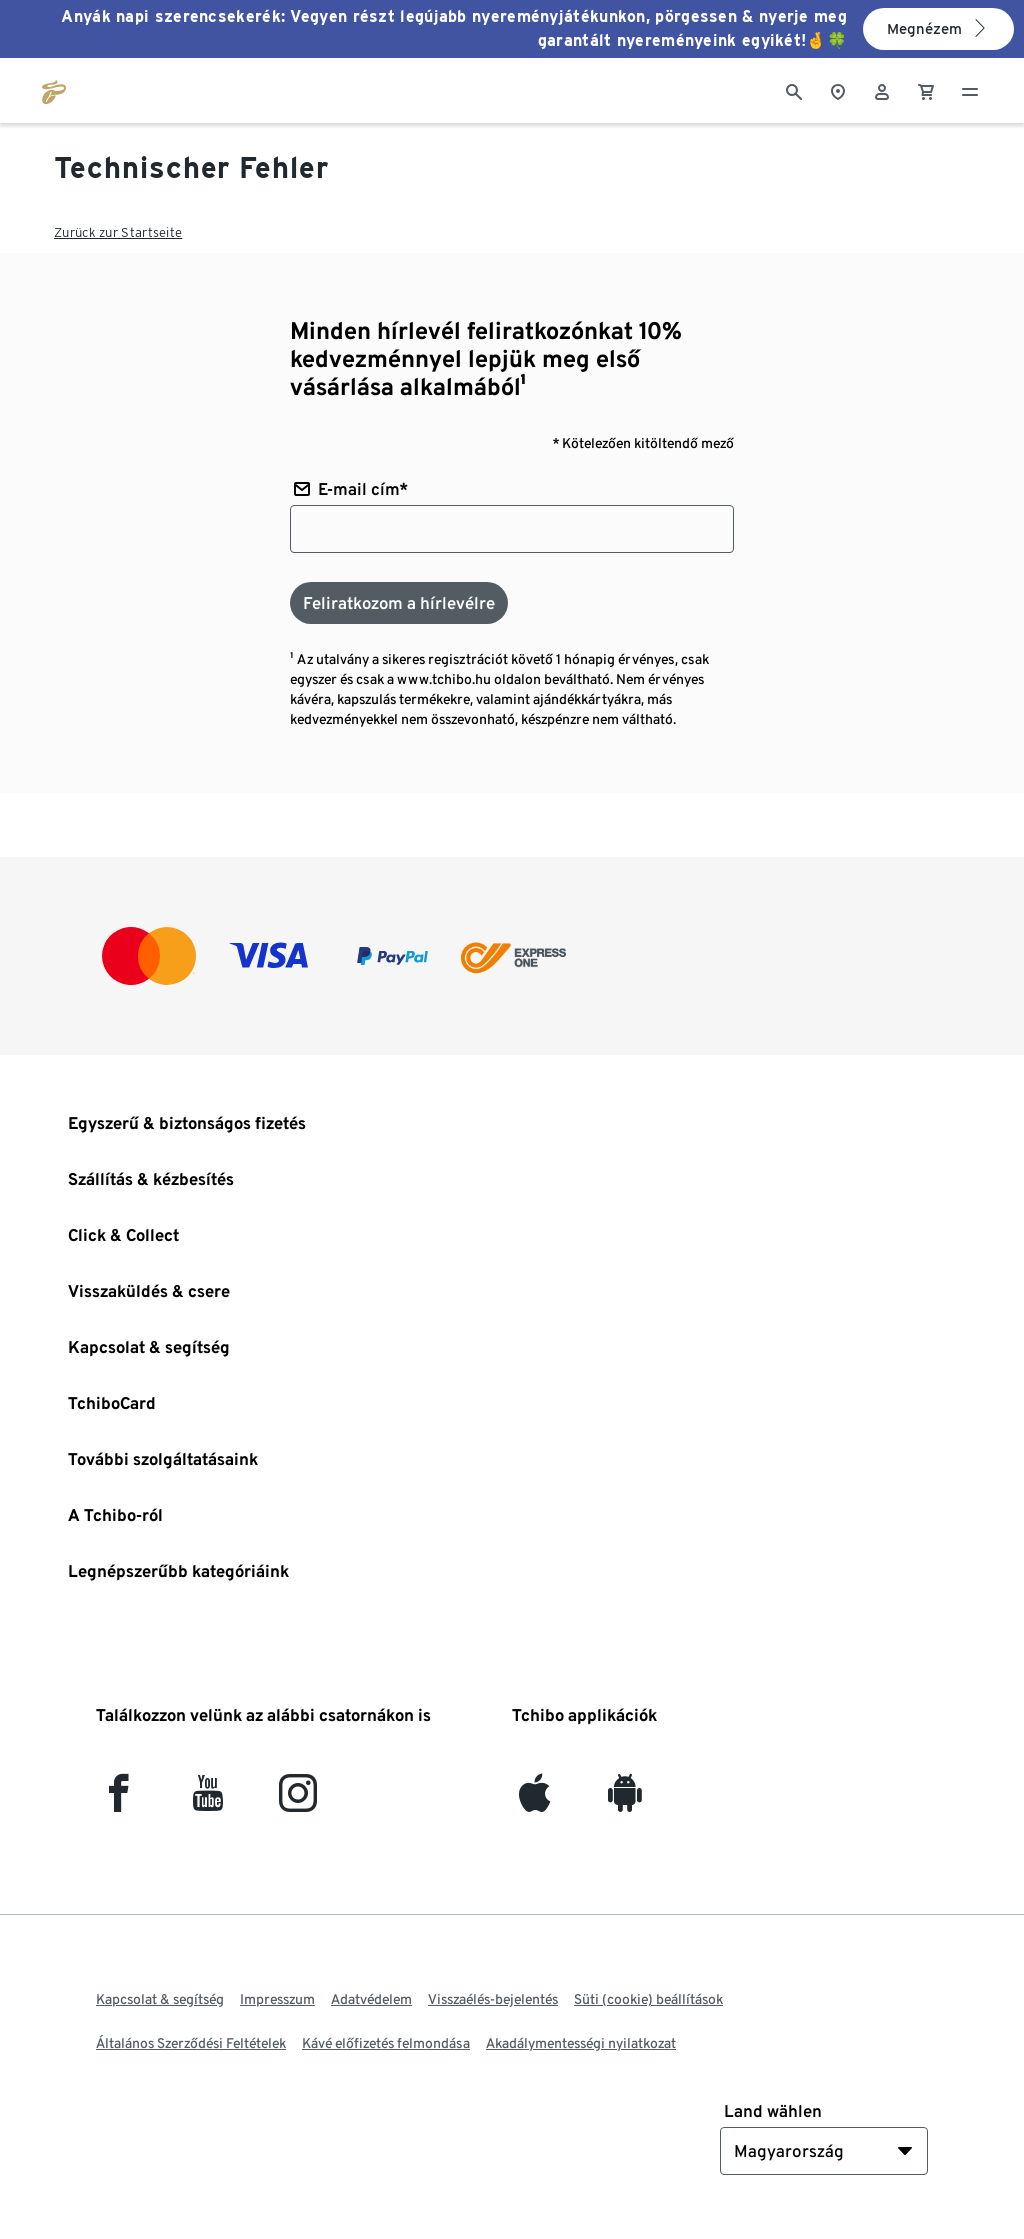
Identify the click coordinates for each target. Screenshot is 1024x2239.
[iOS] (534, 1801)
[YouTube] (208, 1801)
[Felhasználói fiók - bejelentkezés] (882, 90)
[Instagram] (298, 1801)
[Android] (624, 1801)
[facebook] (118, 1801)
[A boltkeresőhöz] (838, 90)
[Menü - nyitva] (970, 90)
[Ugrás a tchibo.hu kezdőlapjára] (54, 90)
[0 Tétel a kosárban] (926, 90)
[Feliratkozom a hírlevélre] (399, 603)
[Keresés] (794, 90)
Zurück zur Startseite (118, 232)
